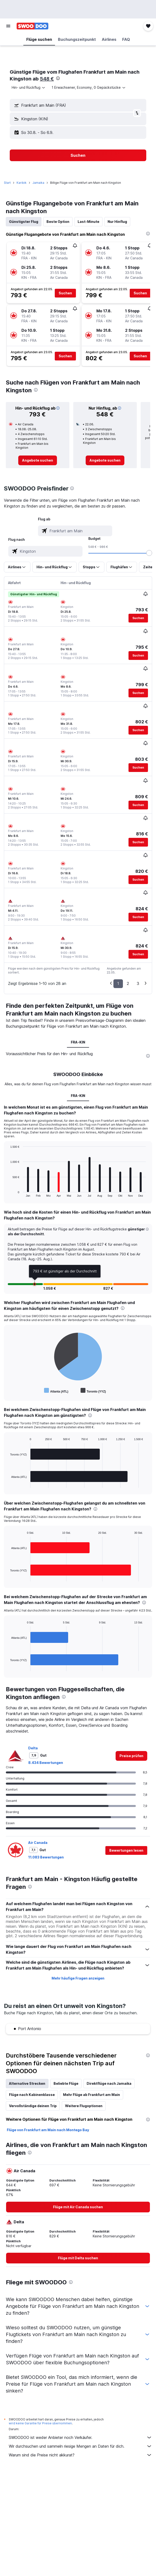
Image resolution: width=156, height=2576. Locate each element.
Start (7, 182)
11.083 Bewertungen (46, 1857)
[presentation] (58, 78)
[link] (37, 460)
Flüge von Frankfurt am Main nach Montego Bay (48, 2130)
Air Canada (37, 1842)
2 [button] (128, 983)
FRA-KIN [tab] (78, 1042)
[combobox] (29, 87)
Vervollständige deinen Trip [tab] (33, 2106)
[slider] (149, 553)
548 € (47, 79)
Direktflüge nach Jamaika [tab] (109, 2083)
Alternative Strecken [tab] (27, 2083)
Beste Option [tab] (57, 221)
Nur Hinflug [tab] (117, 221)
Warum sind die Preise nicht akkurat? (80, 2455)
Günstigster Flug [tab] (23, 221)
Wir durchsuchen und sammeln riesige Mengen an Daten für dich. (80, 2446)
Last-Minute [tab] (88, 221)
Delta (33, 1748)
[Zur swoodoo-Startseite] (32, 26)
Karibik (22, 182)
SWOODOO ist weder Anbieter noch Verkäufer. (80, 2437)
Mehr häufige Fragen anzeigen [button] (78, 1978)
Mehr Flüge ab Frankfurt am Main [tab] (91, 2095)
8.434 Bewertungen (45, 1763)
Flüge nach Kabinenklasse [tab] (32, 2095)
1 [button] (118, 983)
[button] (8, 26)
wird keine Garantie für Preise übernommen (40, 2423)
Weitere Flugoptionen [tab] (83, 2106)
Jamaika (38, 182)
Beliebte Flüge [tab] (66, 2083)
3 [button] (138, 983)
